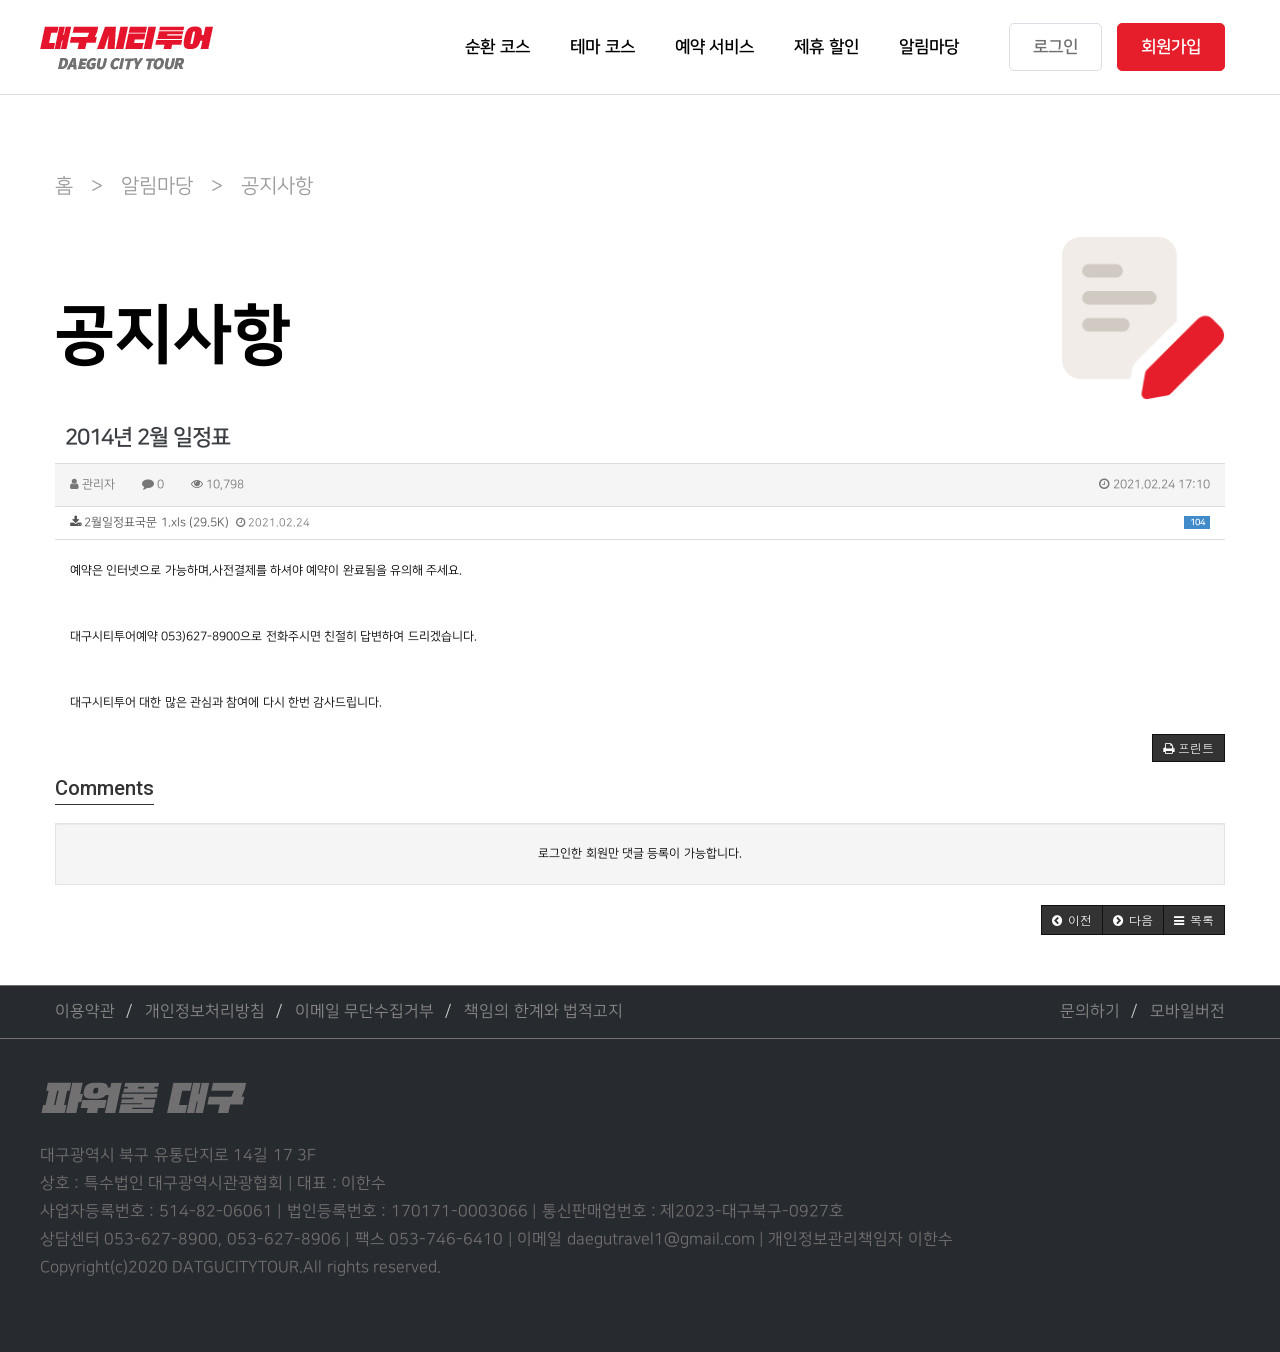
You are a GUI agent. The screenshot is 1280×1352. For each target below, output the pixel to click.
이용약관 (85, 1011)
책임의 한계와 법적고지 (543, 1011)
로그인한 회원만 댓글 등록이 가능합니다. (639, 853)
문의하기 (1090, 1011)
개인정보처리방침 (205, 1011)
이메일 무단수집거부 (364, 1011)
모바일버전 (1187, 1011)
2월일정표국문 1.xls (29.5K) (640, 522)
